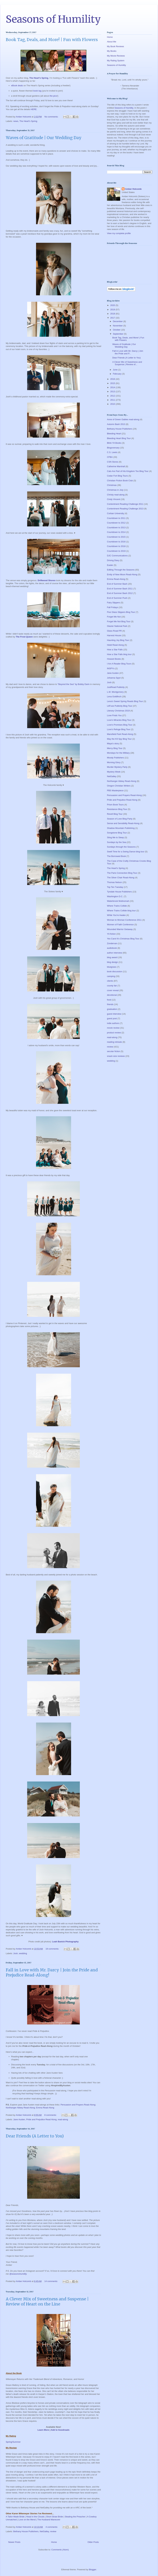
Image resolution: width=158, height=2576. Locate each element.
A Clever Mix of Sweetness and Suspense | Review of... (127, 363)
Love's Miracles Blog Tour (119, 720)
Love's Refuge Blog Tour (118, 729)
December (118, 321)
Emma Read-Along (45, 2107)
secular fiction (113, 1051)
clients (110, 981)
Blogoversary (113, 447)
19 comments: (53, 1949)
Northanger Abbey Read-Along (20, 2107)
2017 (113, 318)
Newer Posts (14, 2542)
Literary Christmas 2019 (118, 710)
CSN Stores (112, 462)
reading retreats (114, 1042)
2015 (113, 383)
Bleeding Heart (114, 433)
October (117, 330)
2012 (113, 396)
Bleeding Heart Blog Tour (119, 438)
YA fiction (111, 934)
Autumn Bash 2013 (116, 424)
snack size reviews (116, 1056)
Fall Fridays (112, 607)
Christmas (112, 485)
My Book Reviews (115, 46)
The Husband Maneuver (48, 2519)
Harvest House (114, 635)
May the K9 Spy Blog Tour (119, 739)
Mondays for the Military (118, 753)
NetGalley (44, 2531)
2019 (113, 309)
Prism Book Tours (115, 804)
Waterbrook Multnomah (118, 901)
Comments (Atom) (60, 2549)
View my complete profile (119, 233)
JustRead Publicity (116, 687)
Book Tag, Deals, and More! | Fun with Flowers (52, 39)
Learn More (43, 2430)
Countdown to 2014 (116, 532)
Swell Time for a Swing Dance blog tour (125, 851)
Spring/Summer (13, 2442)
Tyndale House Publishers (119, 891)
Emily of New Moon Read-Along (122, 574)
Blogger (92, 2569)
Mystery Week (113, 772)
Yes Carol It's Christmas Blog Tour (123, 938)
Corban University (115, 513)
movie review (113, 1028)
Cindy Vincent (113, 499)
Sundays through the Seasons (121, 847)
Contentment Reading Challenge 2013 (125, 508)
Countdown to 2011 (116, 518)
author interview (114, 953)
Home (54, 2542)
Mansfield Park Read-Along (120, 734)
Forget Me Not (114, 616)
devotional (112, 995)
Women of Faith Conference (120, 924)
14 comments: (51, 2281)
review (53, 2531)
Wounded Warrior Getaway (120, 929)
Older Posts (93, 2542)
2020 (113, 305)
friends (110, 1004)
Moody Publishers (115, 757)
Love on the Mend (27, 2519)
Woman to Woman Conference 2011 (124, 920)
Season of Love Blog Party (119, 818)
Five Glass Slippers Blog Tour (121, 612)
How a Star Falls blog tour (119, 654)
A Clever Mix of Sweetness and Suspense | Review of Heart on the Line (47, 2301)
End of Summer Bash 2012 (120, 593)
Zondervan (112, 943)
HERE (34, 109)
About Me (111, 41)
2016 (113, 379)
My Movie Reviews (116, 56)
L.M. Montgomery (115, 692)
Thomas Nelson (114, 882)
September (118, 334)
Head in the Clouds (35, 2516)
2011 (113, 400)
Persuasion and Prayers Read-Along (78, 2104)
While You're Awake (116, 915)
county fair (112, 985)
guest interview (114, 1014)
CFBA (110, 457)
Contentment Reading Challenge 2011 (125, 504)
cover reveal (113, 990)
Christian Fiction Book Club (120, 480)
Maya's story (113, 743)
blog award (112, 957)
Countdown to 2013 (116, 527)
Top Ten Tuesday (115, 887)
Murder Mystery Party (117, 767)
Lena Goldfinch (114, 696)
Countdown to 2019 (116, 551)
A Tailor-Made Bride (15, 2516)
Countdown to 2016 (116, 541)
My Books (111, 51)
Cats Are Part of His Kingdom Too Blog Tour (127, 471)
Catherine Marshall (116, 466)
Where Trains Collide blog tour (121, 910)
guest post (112, 1018)
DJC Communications (117, 555)
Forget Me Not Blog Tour (118, 621)
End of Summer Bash (117, 584)
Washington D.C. (115, 896)
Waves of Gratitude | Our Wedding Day (43, 137)
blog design (112, 962)
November (118, 325)
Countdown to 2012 (116, 523)
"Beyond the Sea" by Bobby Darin (74, 684)
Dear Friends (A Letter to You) (35, 2136)
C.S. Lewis (112, 452)
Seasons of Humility (53, 19)
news (15, 121)
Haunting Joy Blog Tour (118, 640)
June (115, 369)
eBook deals (17, 85)
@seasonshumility (18, 2274)
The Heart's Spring (38, 78)
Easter (110, 565)
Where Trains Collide (117, 906)
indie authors (113, 1023)
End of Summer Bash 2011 (120, 588)
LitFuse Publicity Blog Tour (119, 706)
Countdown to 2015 (116, 537)
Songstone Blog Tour (117, 832)
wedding (23, 1953)
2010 (113, 404)
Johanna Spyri (114, 678)
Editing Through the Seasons (120, 569)
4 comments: (52, 2527)
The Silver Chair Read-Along (120, 877)
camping (111, 976)
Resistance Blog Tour (117, 809)
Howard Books (114, 659)
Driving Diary (113, 560)
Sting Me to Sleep (115, 837)
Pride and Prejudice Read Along (41, 2119)
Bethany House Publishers (26, 2531)
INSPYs (111, 668)
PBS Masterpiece (115, 790)
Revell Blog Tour (114, 814)
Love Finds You (114, 715)
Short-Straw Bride (54, 2516)
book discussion (114, 971)
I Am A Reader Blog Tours (119, 663)
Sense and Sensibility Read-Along (123, 823)
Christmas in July (115, 490)
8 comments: (50, 2115)
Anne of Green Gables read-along (123, 419)
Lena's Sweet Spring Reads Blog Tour (125, 701)
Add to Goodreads (60, 2430)
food (109, 1000)
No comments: (51, 116)
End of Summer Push (117, 598)
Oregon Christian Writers (119, 785)
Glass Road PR (114, 631)
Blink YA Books (114, 443)
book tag (37, 91)
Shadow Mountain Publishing (121, 828)
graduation (112, 1009)
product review (114, 1032)
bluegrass (111, 967)
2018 (113, 313)
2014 (113, 387)
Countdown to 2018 (116, 546)
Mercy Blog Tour (114, 748)
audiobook (112, 948)
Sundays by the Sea (116, 842)
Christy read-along (115, 494)
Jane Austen (19, 2119)
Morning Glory (113, 762)
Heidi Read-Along (115, 645)
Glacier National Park (117, 626)
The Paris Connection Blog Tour (122, 873)
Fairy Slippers (113, 602)
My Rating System (115, 60)
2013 (113, 391)
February (117, 374)
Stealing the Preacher (75, 2516)
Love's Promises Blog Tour (119, 725)
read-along (63, 2119)
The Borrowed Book (116, 856)
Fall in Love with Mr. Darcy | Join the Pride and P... (127, 352)
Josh (15, 1953)
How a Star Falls (115, 649)
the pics (53, 96)
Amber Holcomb (133, 189)
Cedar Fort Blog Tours (117, 476)
